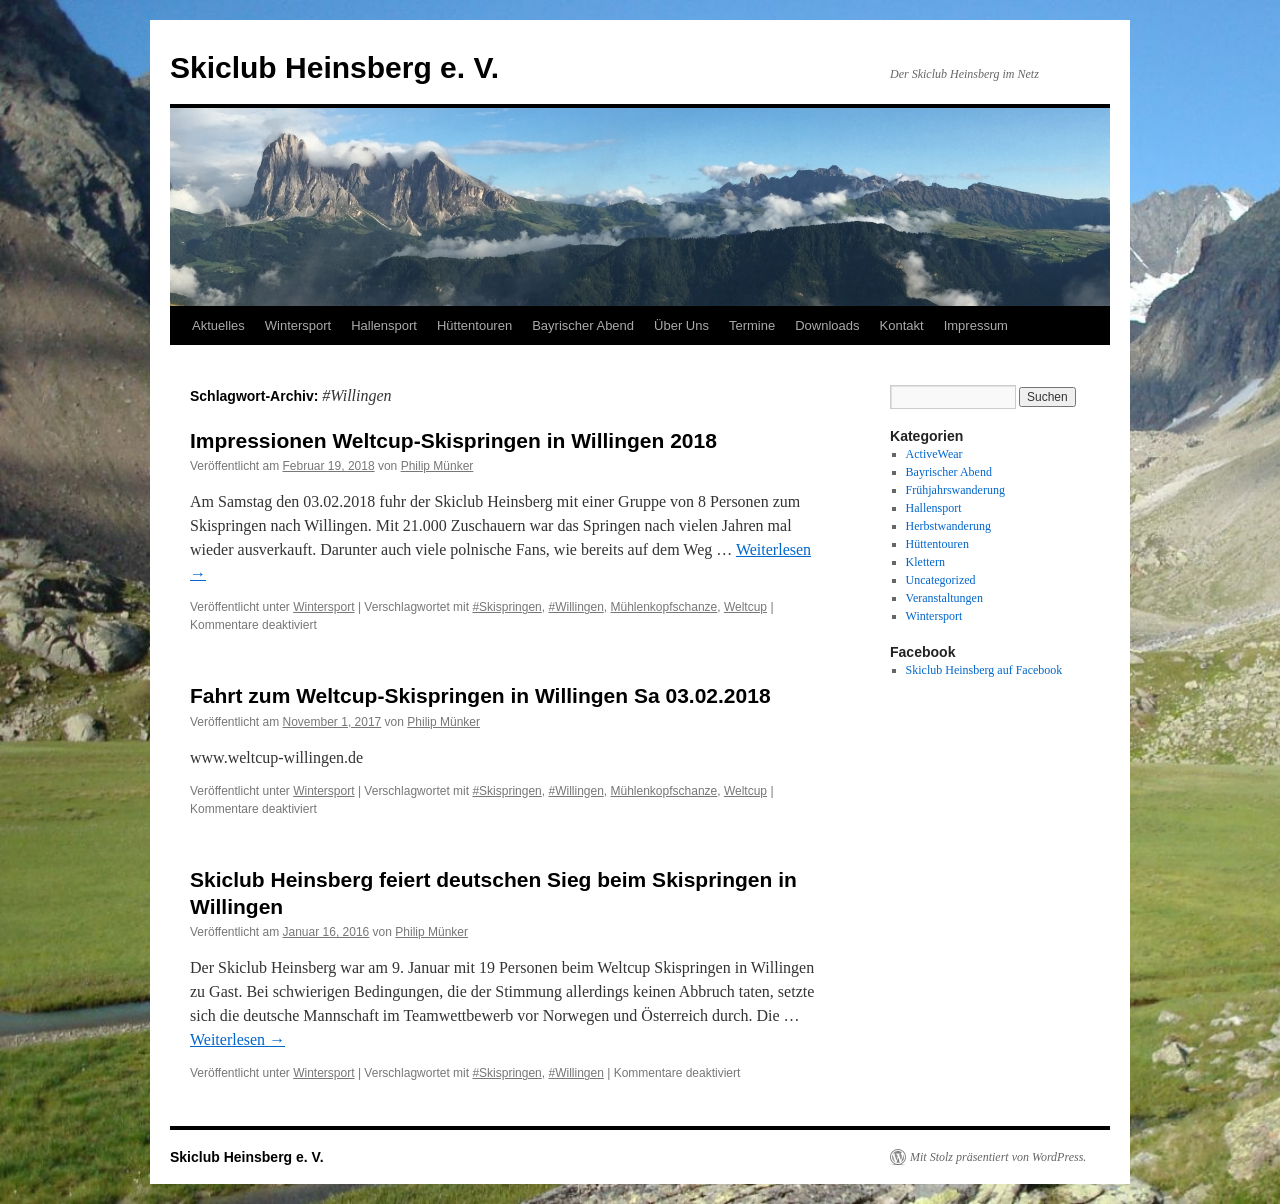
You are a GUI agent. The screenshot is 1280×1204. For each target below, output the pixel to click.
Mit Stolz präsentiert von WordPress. (998, 1157)
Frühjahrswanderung (955, 490)
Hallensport (384, 325)
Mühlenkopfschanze (664, 607)
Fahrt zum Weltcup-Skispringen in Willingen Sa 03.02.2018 (480, 695)
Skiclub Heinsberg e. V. (334, 67)
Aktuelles (218, 325)
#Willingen (575, 607)
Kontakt (902, 325)
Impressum (976, 325)
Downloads (827, 325)
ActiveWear (934, 454)
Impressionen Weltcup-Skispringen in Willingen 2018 (453, 440)
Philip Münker (437, 466)
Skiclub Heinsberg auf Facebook (984, 670)
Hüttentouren (474, 325)
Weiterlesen (237, 1039)
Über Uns (681, 325)
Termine (752, 325)
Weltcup (745, 607)
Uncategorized (941, 580)
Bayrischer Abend (583, 325)
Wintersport (298, 325)
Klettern (925, 562)
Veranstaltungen (944, 598)
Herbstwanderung (948, 526)
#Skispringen (506, 607)
